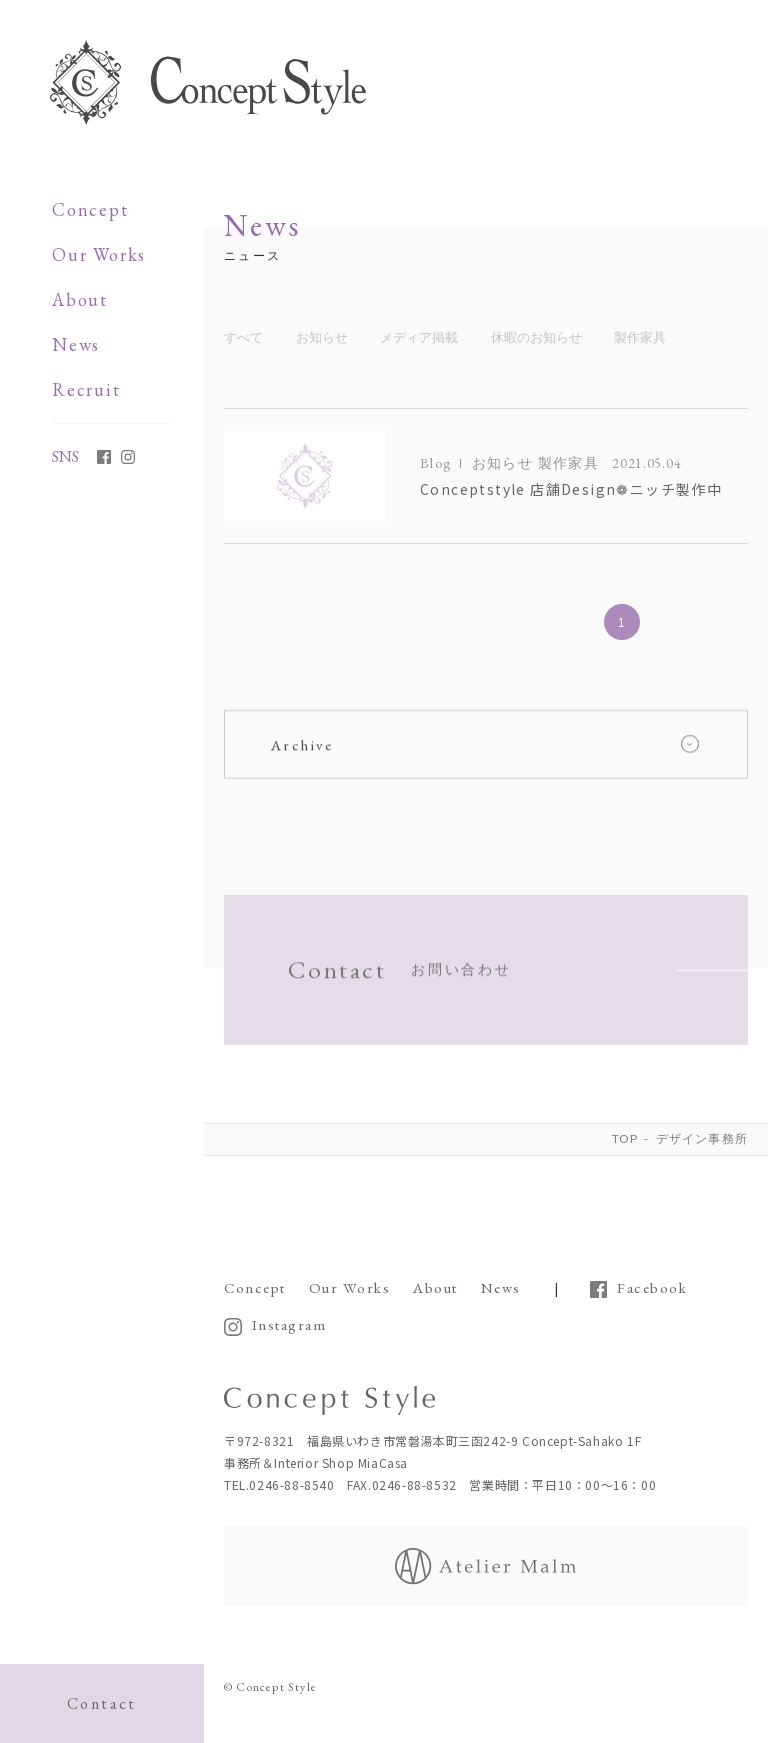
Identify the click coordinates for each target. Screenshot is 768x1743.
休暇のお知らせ (536, 337)
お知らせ (322, 337)
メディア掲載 (419, 337)
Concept (90, 209)
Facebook (652, 1285)
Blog (436, 463)
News (76, 344)
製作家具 (640, 337)
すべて (243, 337)
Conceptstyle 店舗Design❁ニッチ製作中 (571, 489)
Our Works (99, 254)
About (80, 299)
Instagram (289, 1322)
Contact (102, 1703)
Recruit (86, 389)
